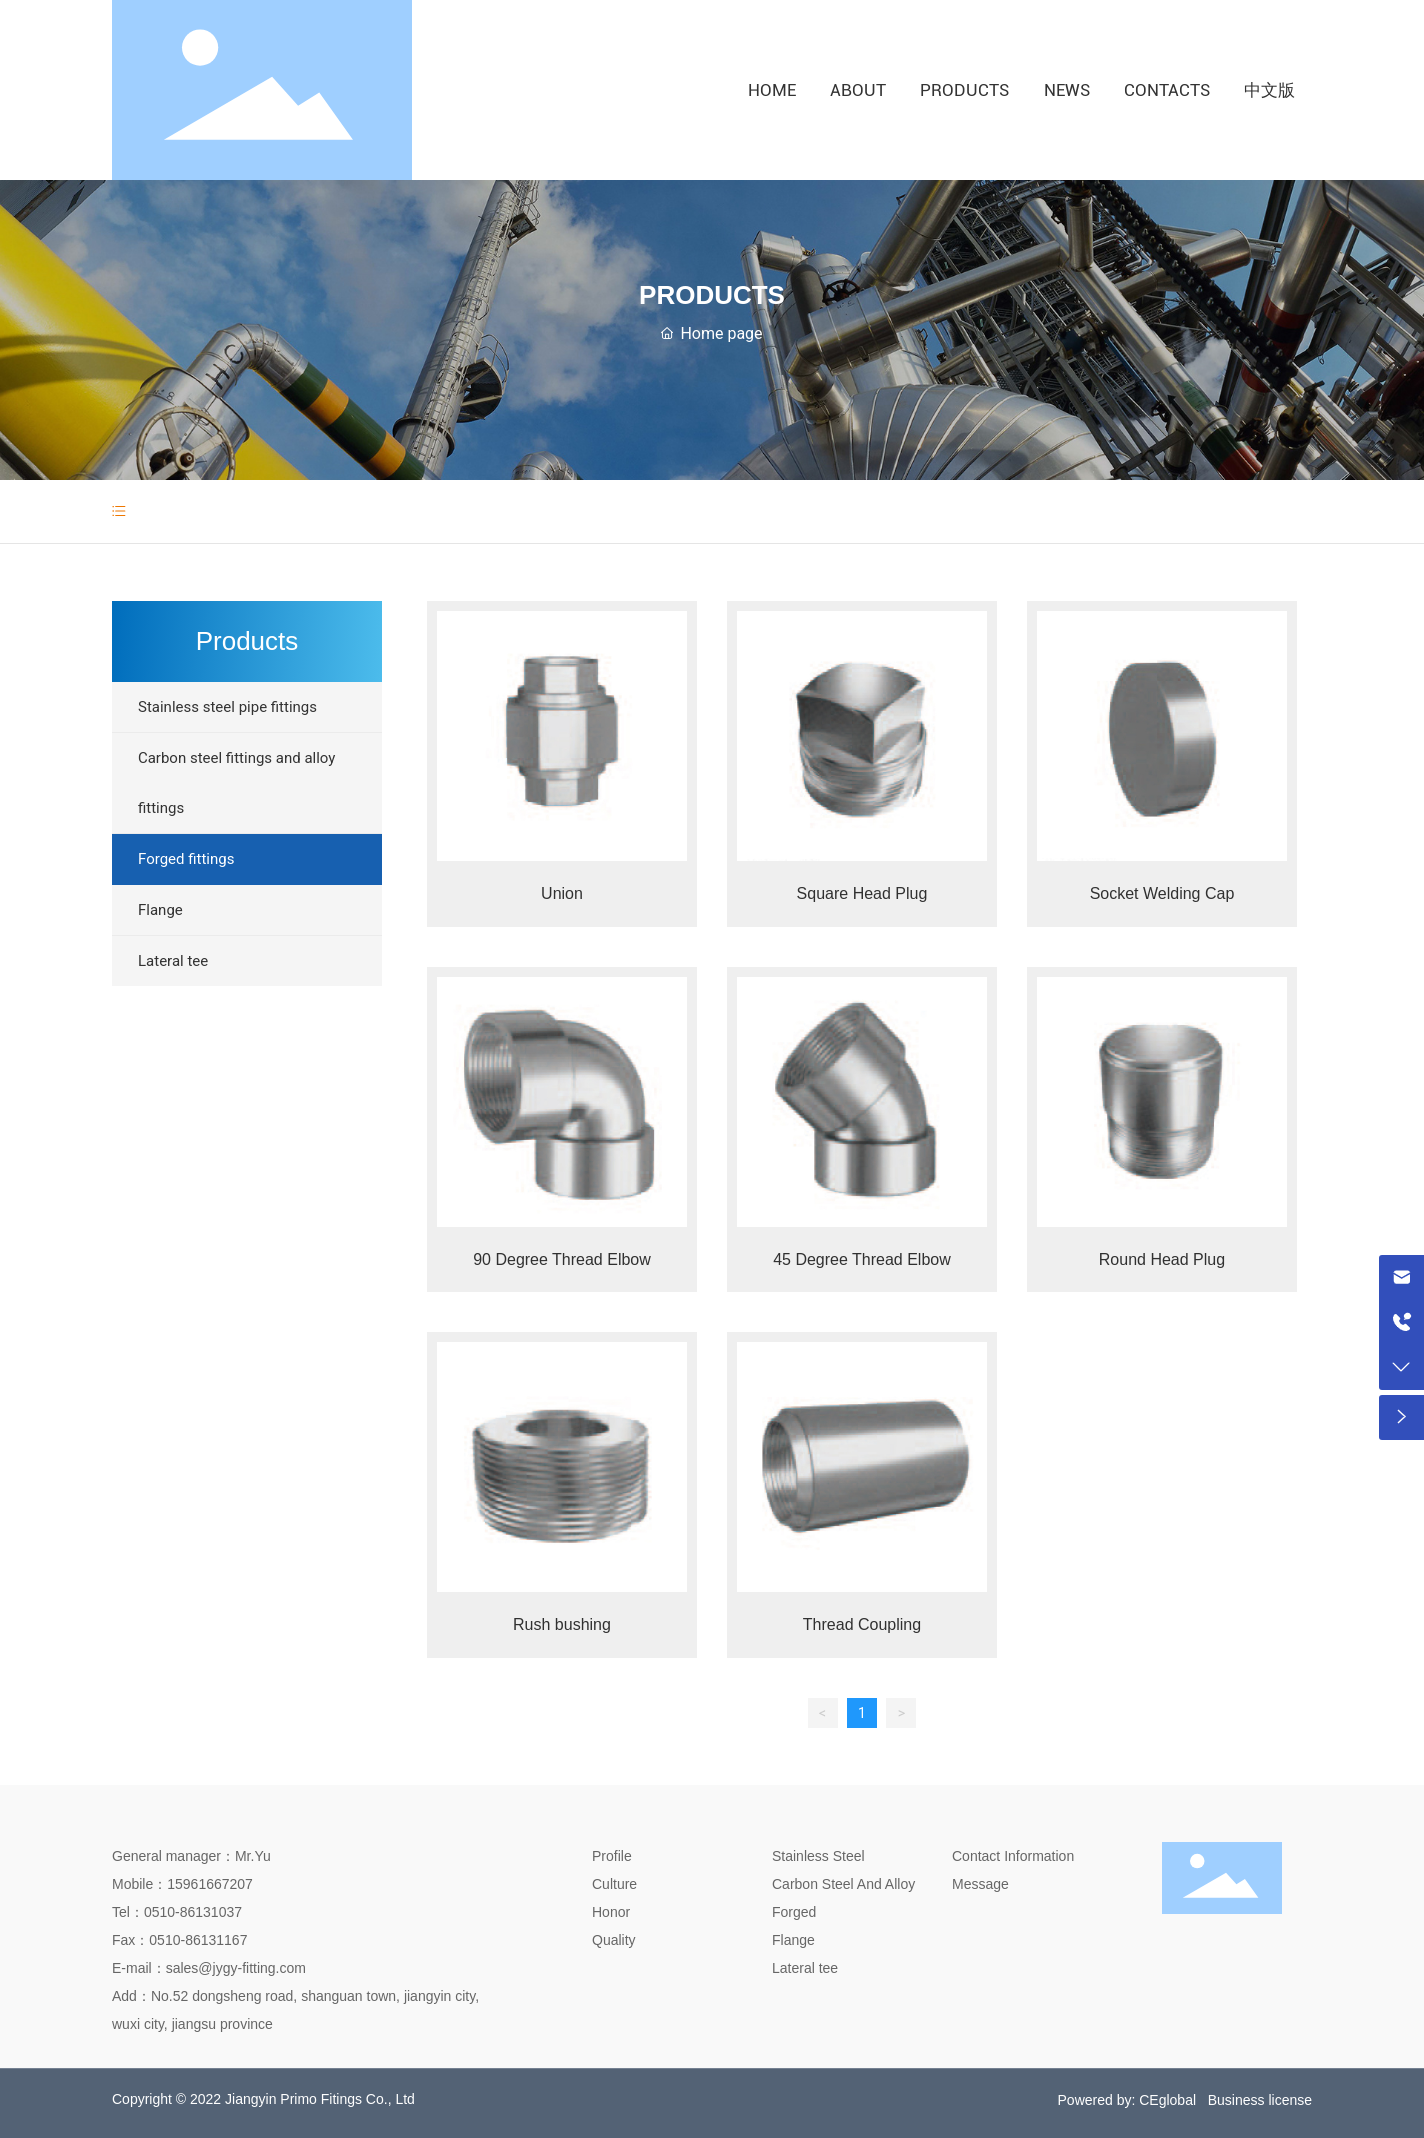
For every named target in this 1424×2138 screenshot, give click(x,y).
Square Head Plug (862, 893)
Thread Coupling (862, 1624)
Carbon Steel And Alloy (843, 1884)
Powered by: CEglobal (1127, 2100)
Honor (611, 1912)
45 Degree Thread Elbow (862, 1259)
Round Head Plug (1162, 1259)
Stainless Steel (818, 1856)
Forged (794, 1912)
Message (980, 1884)
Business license (1260, 2100)
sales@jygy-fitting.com (236, 1968)
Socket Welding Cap (1162, 893)
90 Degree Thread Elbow (562, 1259)
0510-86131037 (193, 1912)
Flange (793, 1940)
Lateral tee (805, 1968)
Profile (612, 1856)
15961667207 (210, 1884)
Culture (614, 1884)
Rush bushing (562, 1624)
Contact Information (1013, 1856)
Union (562, 893)
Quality (614, 1940)
